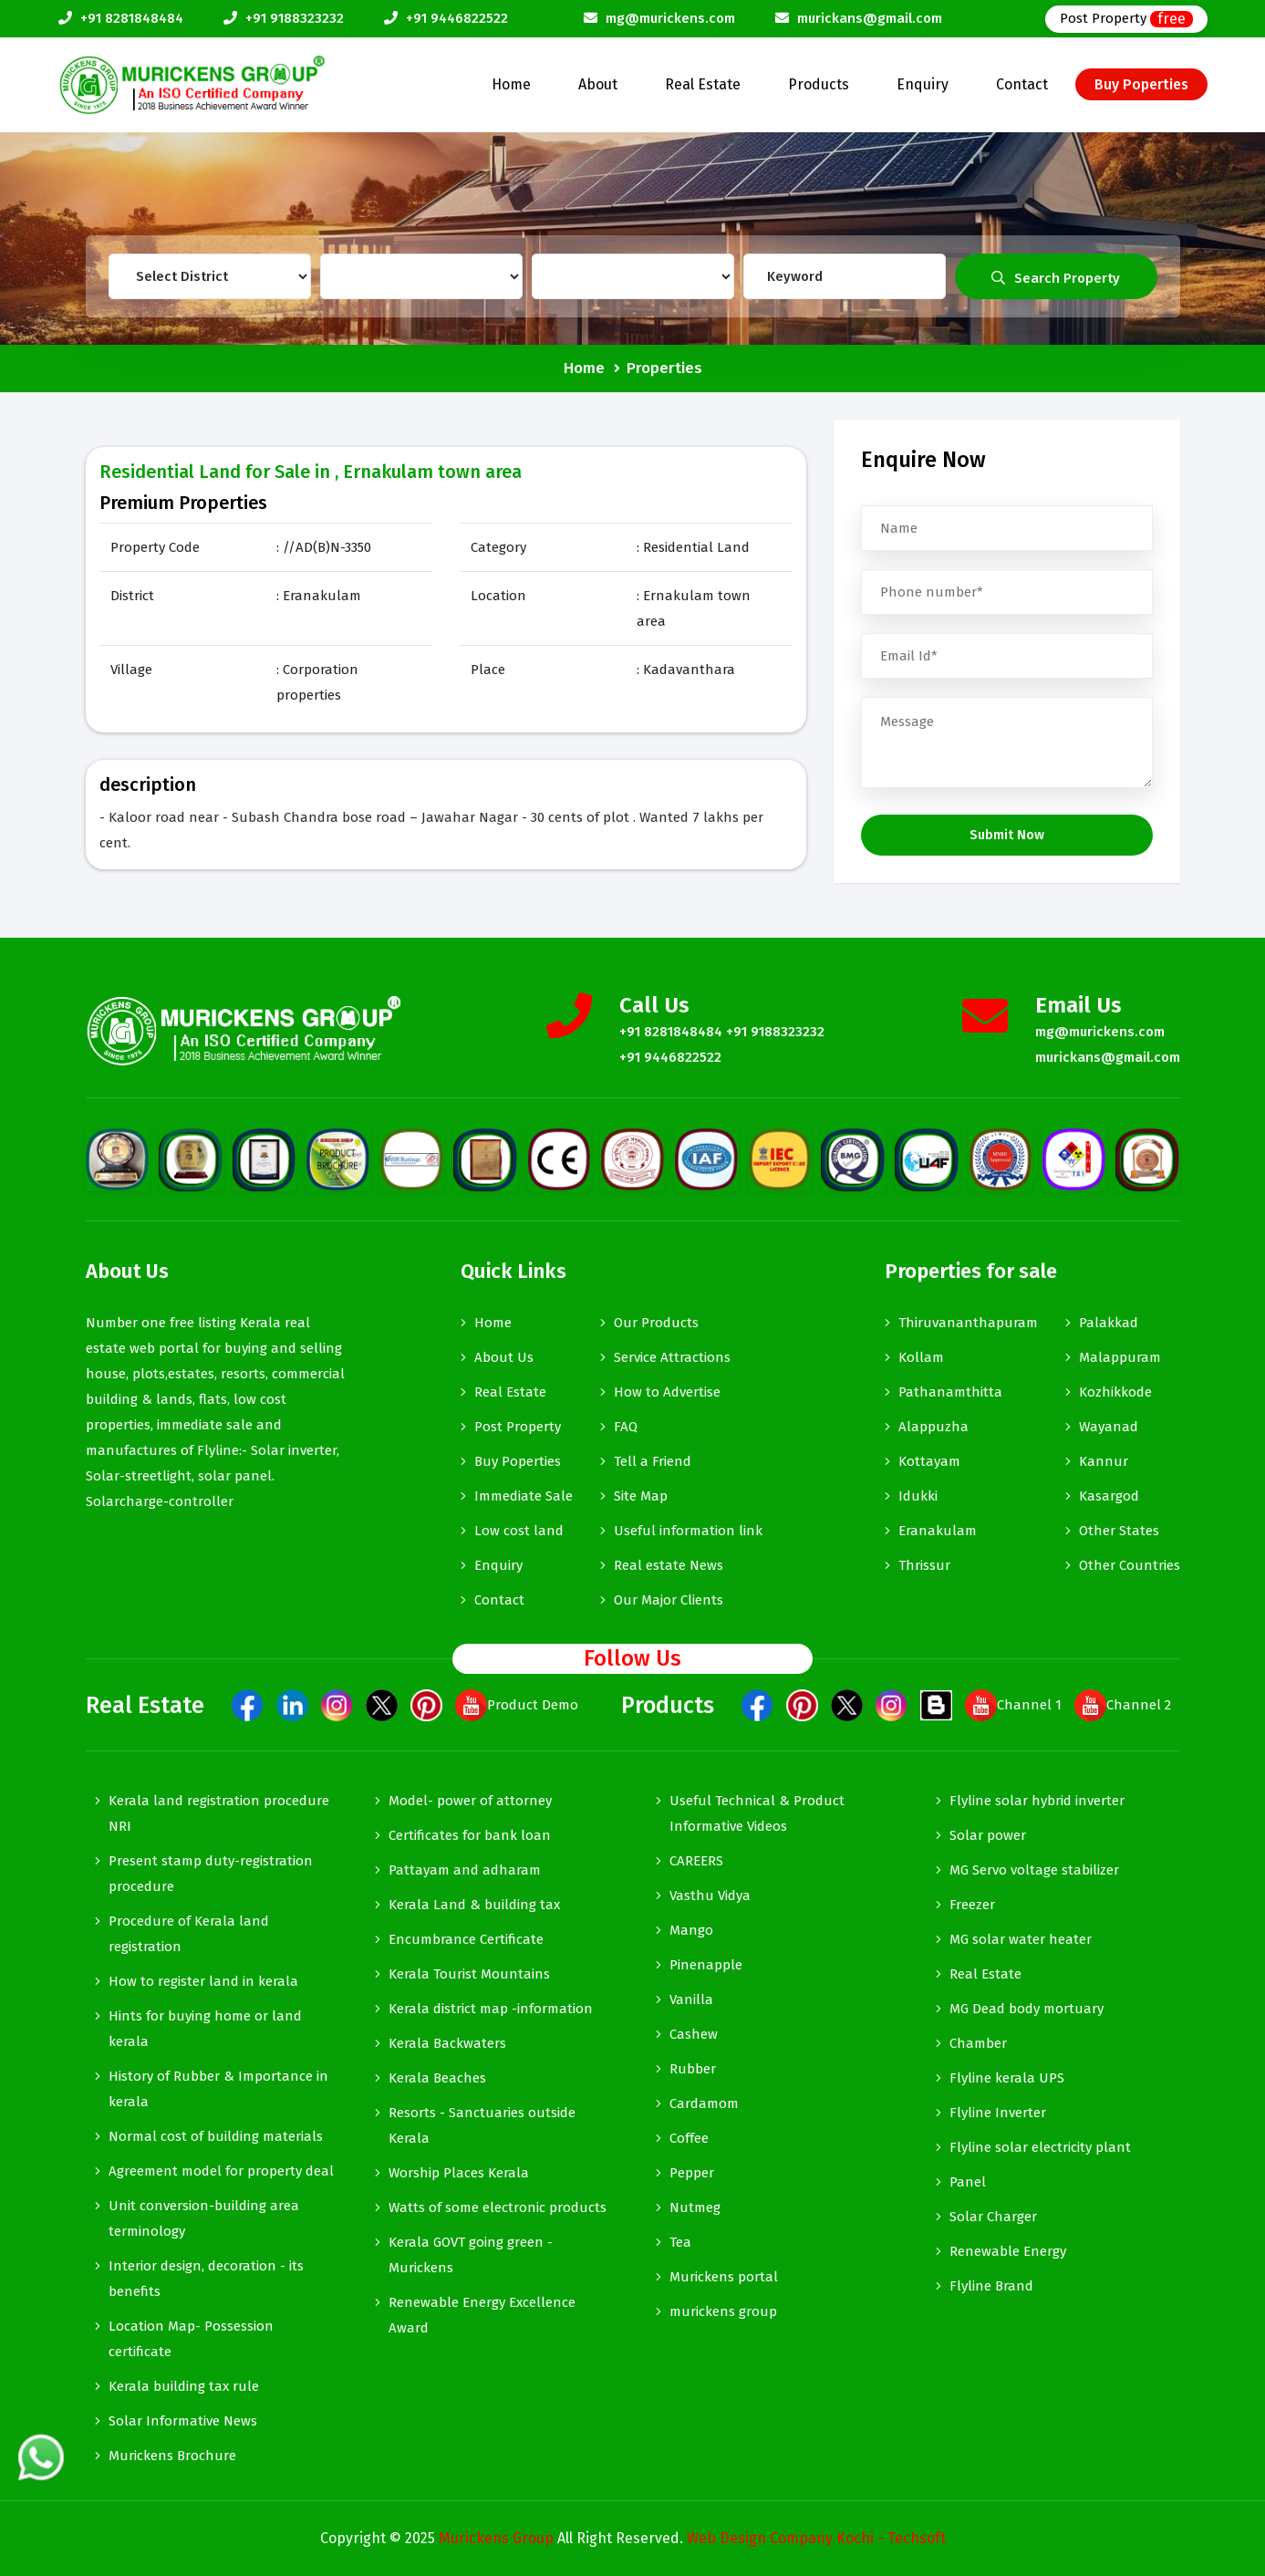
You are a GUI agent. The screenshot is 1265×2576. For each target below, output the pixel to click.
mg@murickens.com (670, 18)
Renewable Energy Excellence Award (482, 2315)
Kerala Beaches (437, 2078)
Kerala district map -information (491, 2008)
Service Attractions (672, 1357)
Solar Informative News (183, 2421)
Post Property (1126, 18)
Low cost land (519, 1530)
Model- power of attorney (470, 1800)
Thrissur (924, 1565)
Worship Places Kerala (459, 2173)
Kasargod (1109, 1496)
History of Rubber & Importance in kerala (218, 2089)
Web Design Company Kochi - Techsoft (816, 2538)
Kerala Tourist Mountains (469, 1974)
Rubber (692, 2069)
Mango (691, 1930)
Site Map (641, 1496)
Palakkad (1108, 1322)
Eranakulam (937, 1530)
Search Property (1055, 278)
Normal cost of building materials (216, 2136)
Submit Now (1006, 834)
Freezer (972, 1904)
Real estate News (668, 1565)
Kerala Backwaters (447, 2043)
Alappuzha (933, 1426)
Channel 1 (1013, 1705)
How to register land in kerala (203, 1981)
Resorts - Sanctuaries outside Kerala (482, 2125)
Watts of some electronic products (498, 2207)
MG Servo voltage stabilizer (1034, 1870)
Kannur (1103, 1461)
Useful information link (688, 1530)
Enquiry (923, 84)
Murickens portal (723, 2277)
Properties (664, 368)
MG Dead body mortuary (1026, 2008)
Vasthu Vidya (710, 1895)
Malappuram (1120, 1357)
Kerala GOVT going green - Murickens (471, 2255)
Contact (1022, 84)
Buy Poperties (1141, 84)
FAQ (626, 1426)
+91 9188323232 (294, 18)
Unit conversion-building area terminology (204, 2218)
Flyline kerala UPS (1006, 2078)
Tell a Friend (652, 1461)
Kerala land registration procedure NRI (219, 1813)
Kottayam (929, 1461)
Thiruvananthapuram (968, 1322)
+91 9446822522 (457, 18)
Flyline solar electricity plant (1040, 2147)
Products (818, 84)
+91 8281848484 (131, 18)
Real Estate (703, 84)
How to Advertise (667, 1392)
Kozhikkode (1115, 1392)
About (597, 84)
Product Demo (516, 1705)
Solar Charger (993, 2216)
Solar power (987, 1835)
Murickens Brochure (172, 2455)
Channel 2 (1122, 1705)
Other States (1119, 1530)
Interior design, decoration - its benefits (206, 2279)
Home (511, 84)
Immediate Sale (523, 1496)
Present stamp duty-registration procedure (211, 1874)
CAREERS (696, 1861)
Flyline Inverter (997, 2112)
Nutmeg (695, 2207)
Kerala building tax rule (184, 2386)
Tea (680, 2242)
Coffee (689, 2138)
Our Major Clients (668, 1600)
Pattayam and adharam (465, 1870)
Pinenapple (705, 1965)
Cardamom (704, 2103)
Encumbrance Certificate (466, 1939)
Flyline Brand (991, 2286)
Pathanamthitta (950, 1392)
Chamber (978, 2043)
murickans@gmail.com (869, 18)
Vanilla (691, 1999)
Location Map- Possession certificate (191, 2339)
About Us (504, 1357)
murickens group (723, 2311)
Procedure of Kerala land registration (189, 1934)
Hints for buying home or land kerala (205, 2029)
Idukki (918, 1496)
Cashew (693, 2034)
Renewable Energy (1007, 2251)
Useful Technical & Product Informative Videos (757, 1813)
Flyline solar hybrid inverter (1037, 1800)
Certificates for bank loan (470, 1835)
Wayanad (1108, 1426)
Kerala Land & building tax (474, 1904)
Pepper (691, 2173)
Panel (967, 2182)
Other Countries (1129, 1565)
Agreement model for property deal (221, 2171)
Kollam (921, 1357)
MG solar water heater (1020, 1939)
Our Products (656, 1322)
